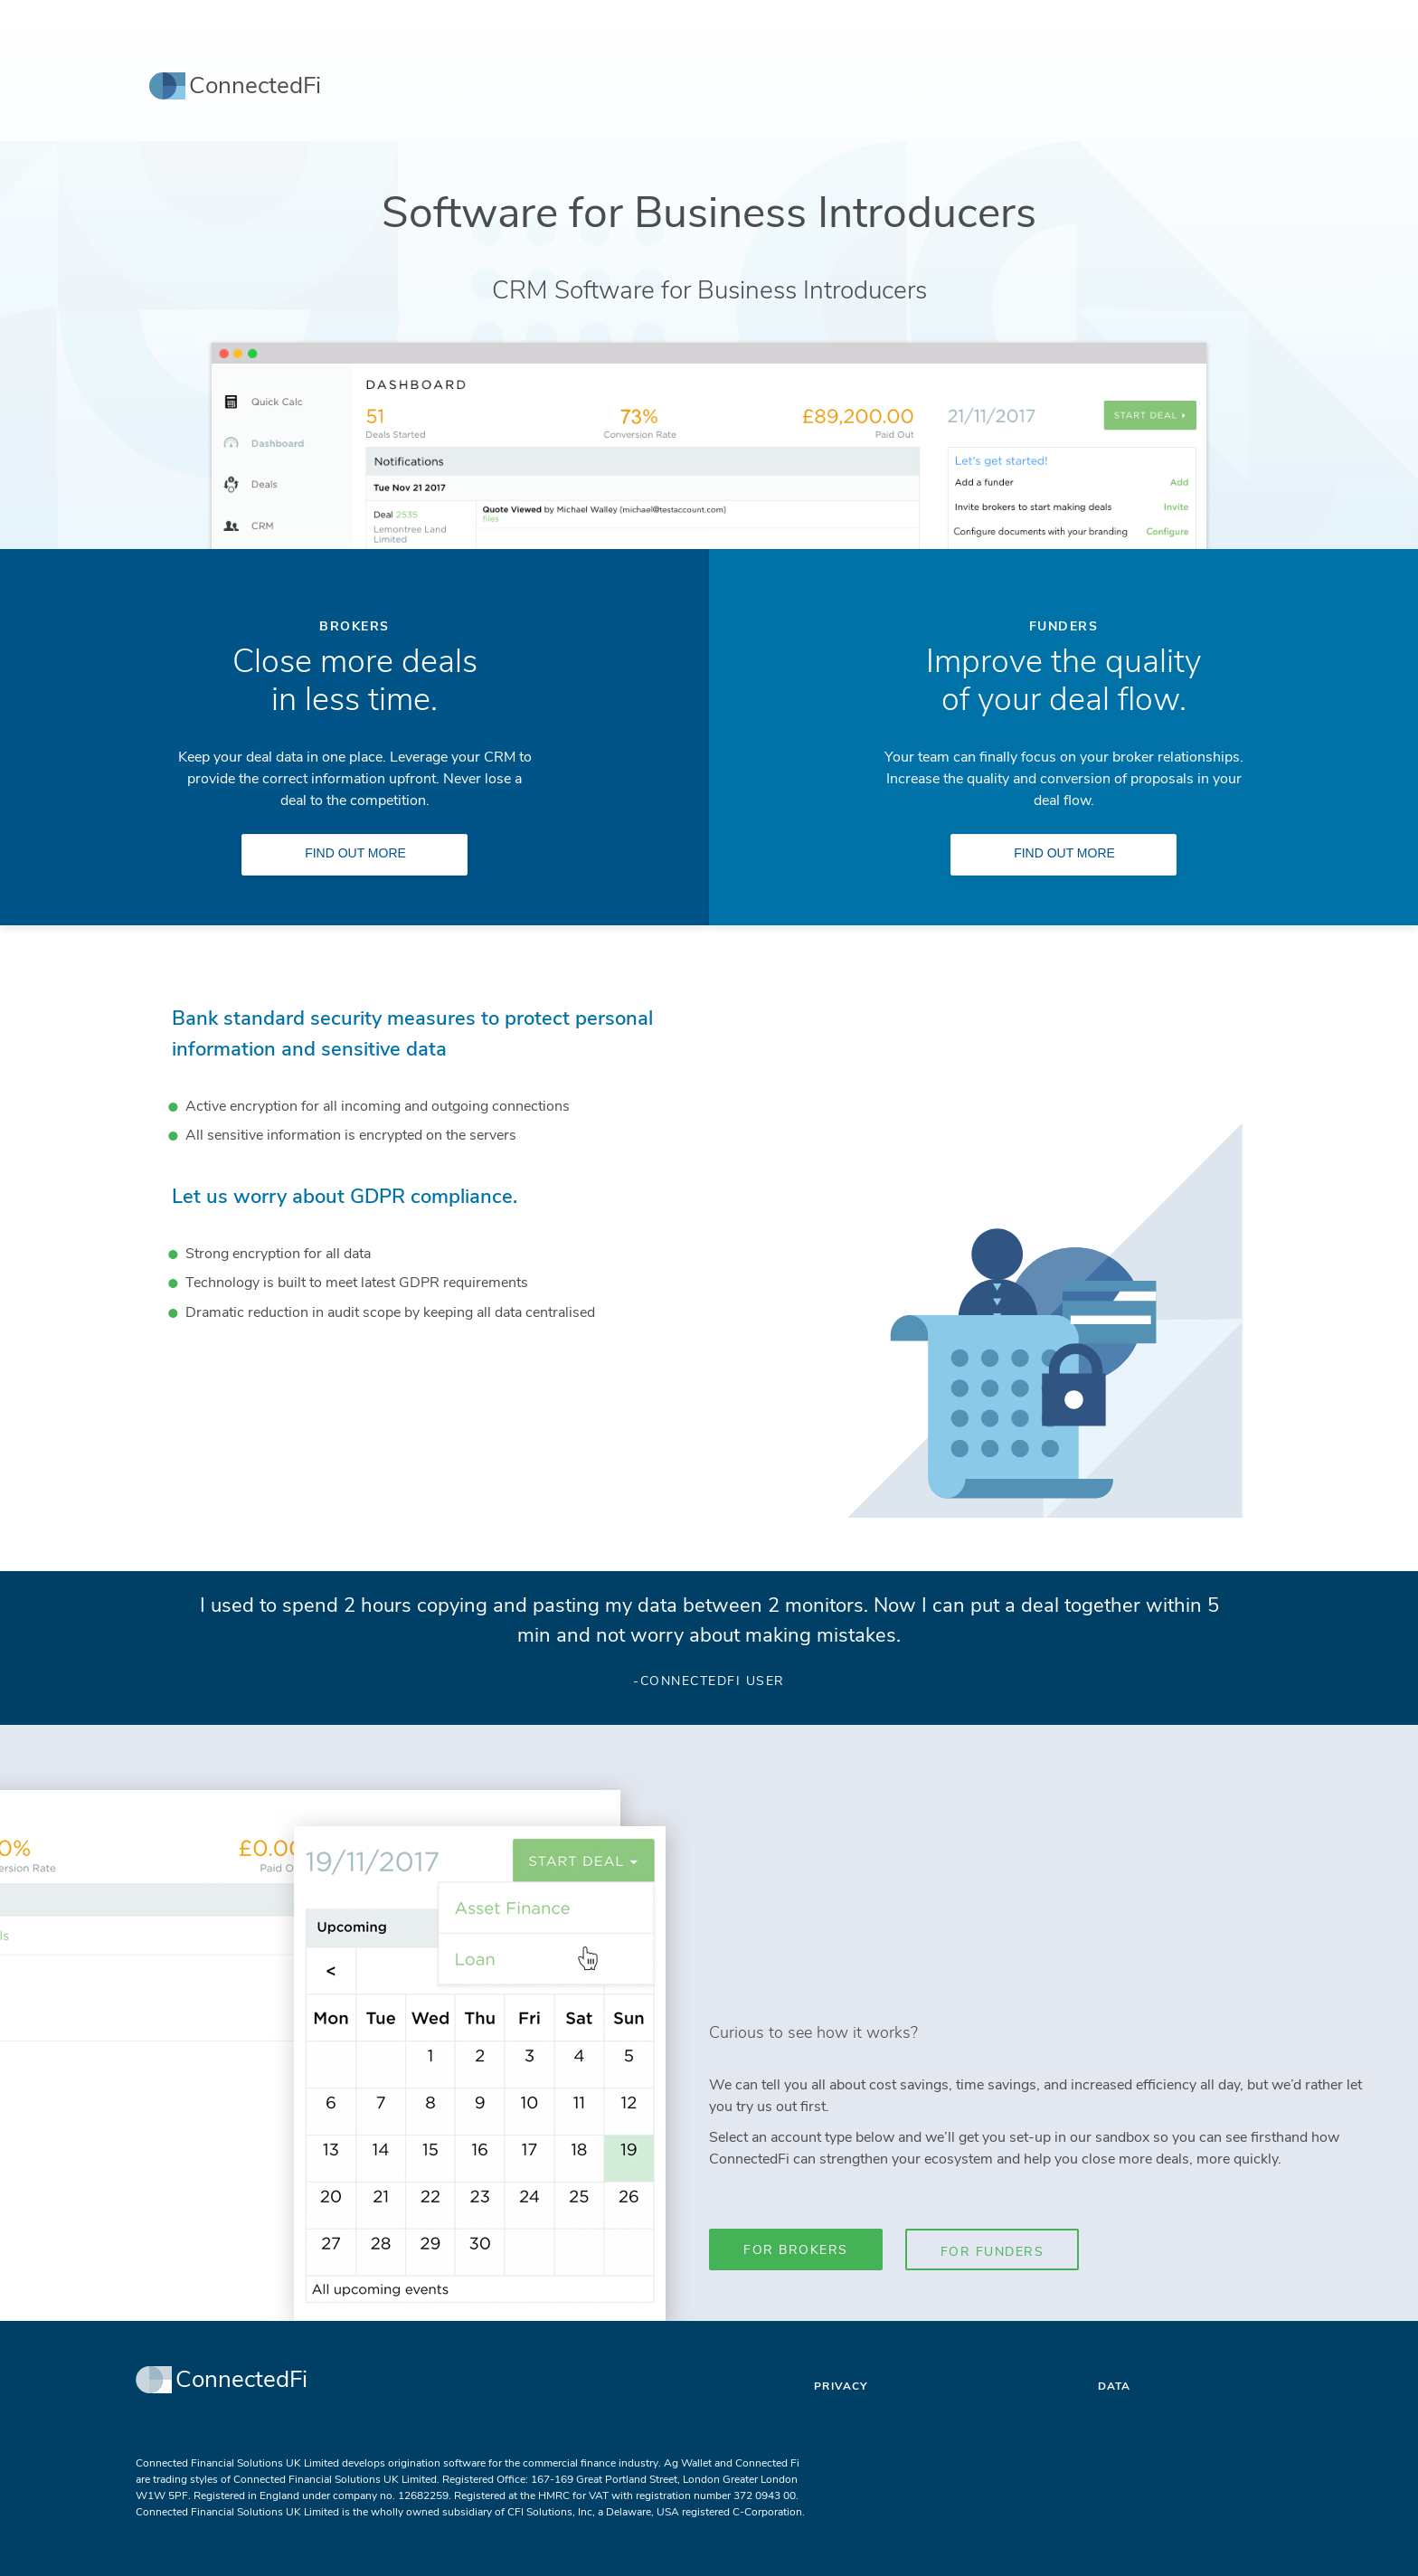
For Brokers (795, 2250)
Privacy (840, 2386)
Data (1114, 2386)
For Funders (993, 2251)
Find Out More (355, 853)
